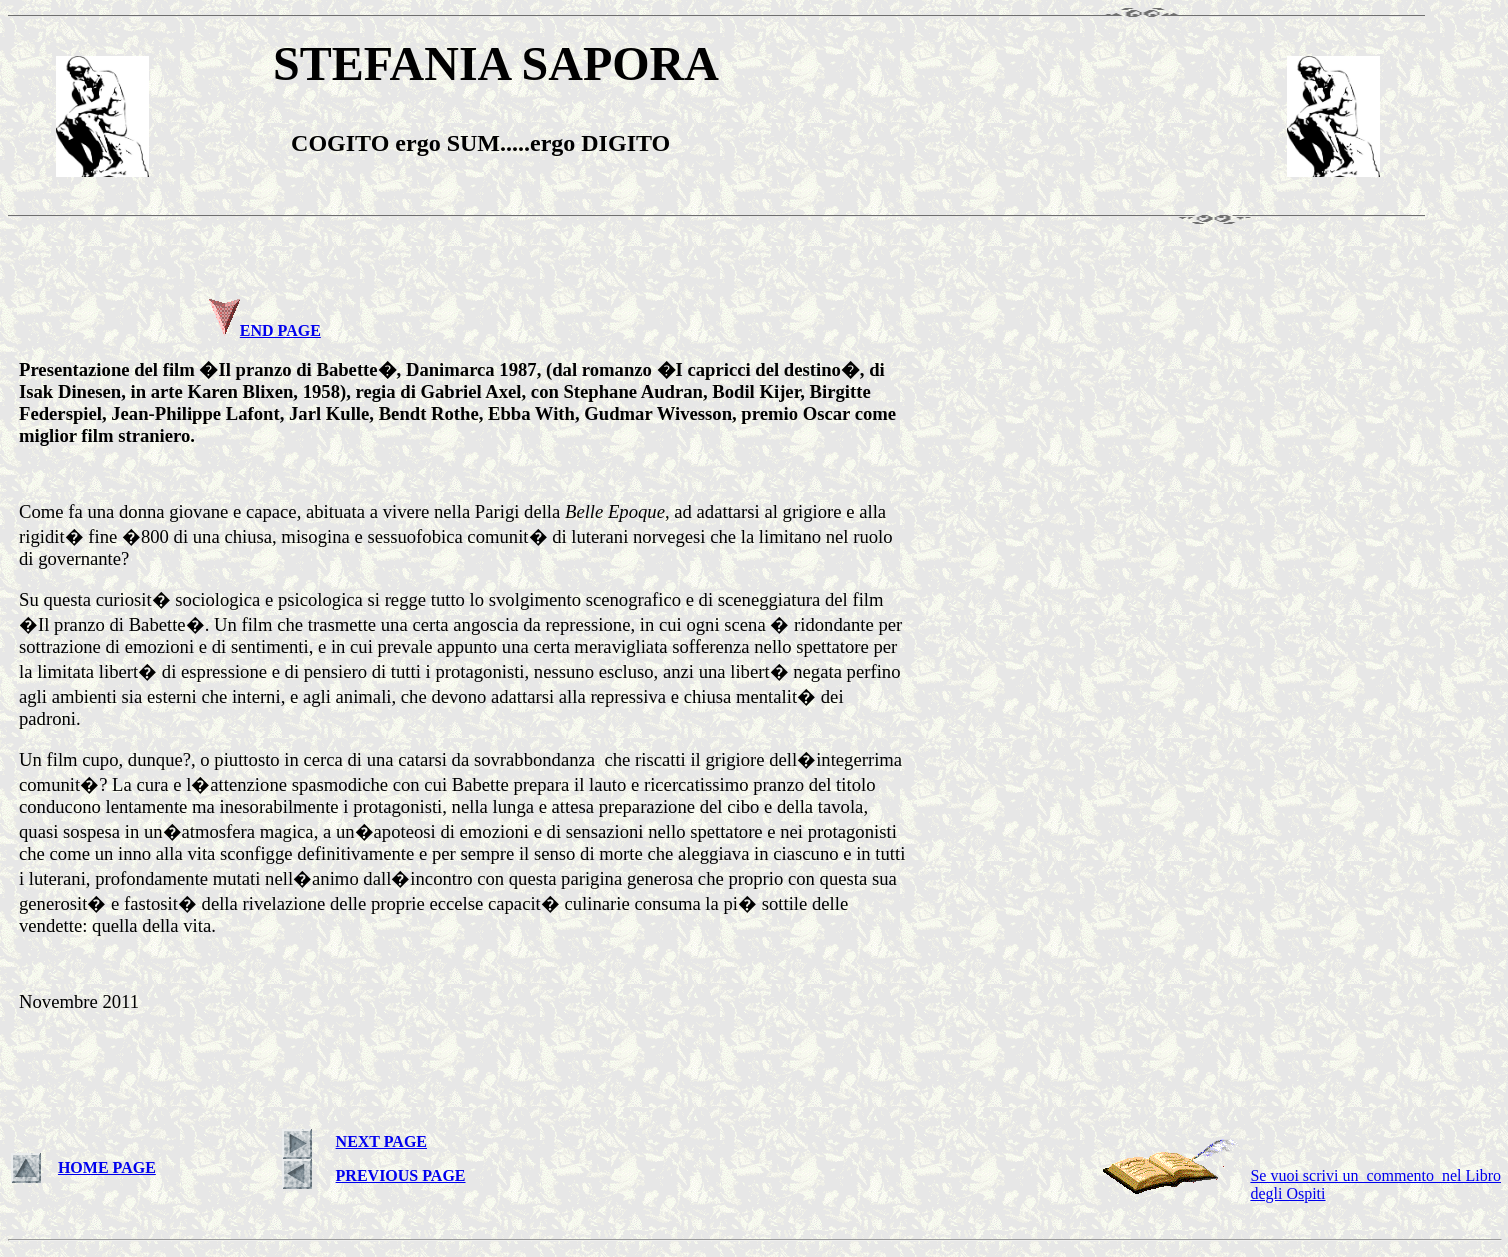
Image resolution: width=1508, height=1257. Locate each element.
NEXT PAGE (381, 1141)
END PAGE (280, 330)
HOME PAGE (107, 1167)
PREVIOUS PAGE (401, 1175)
